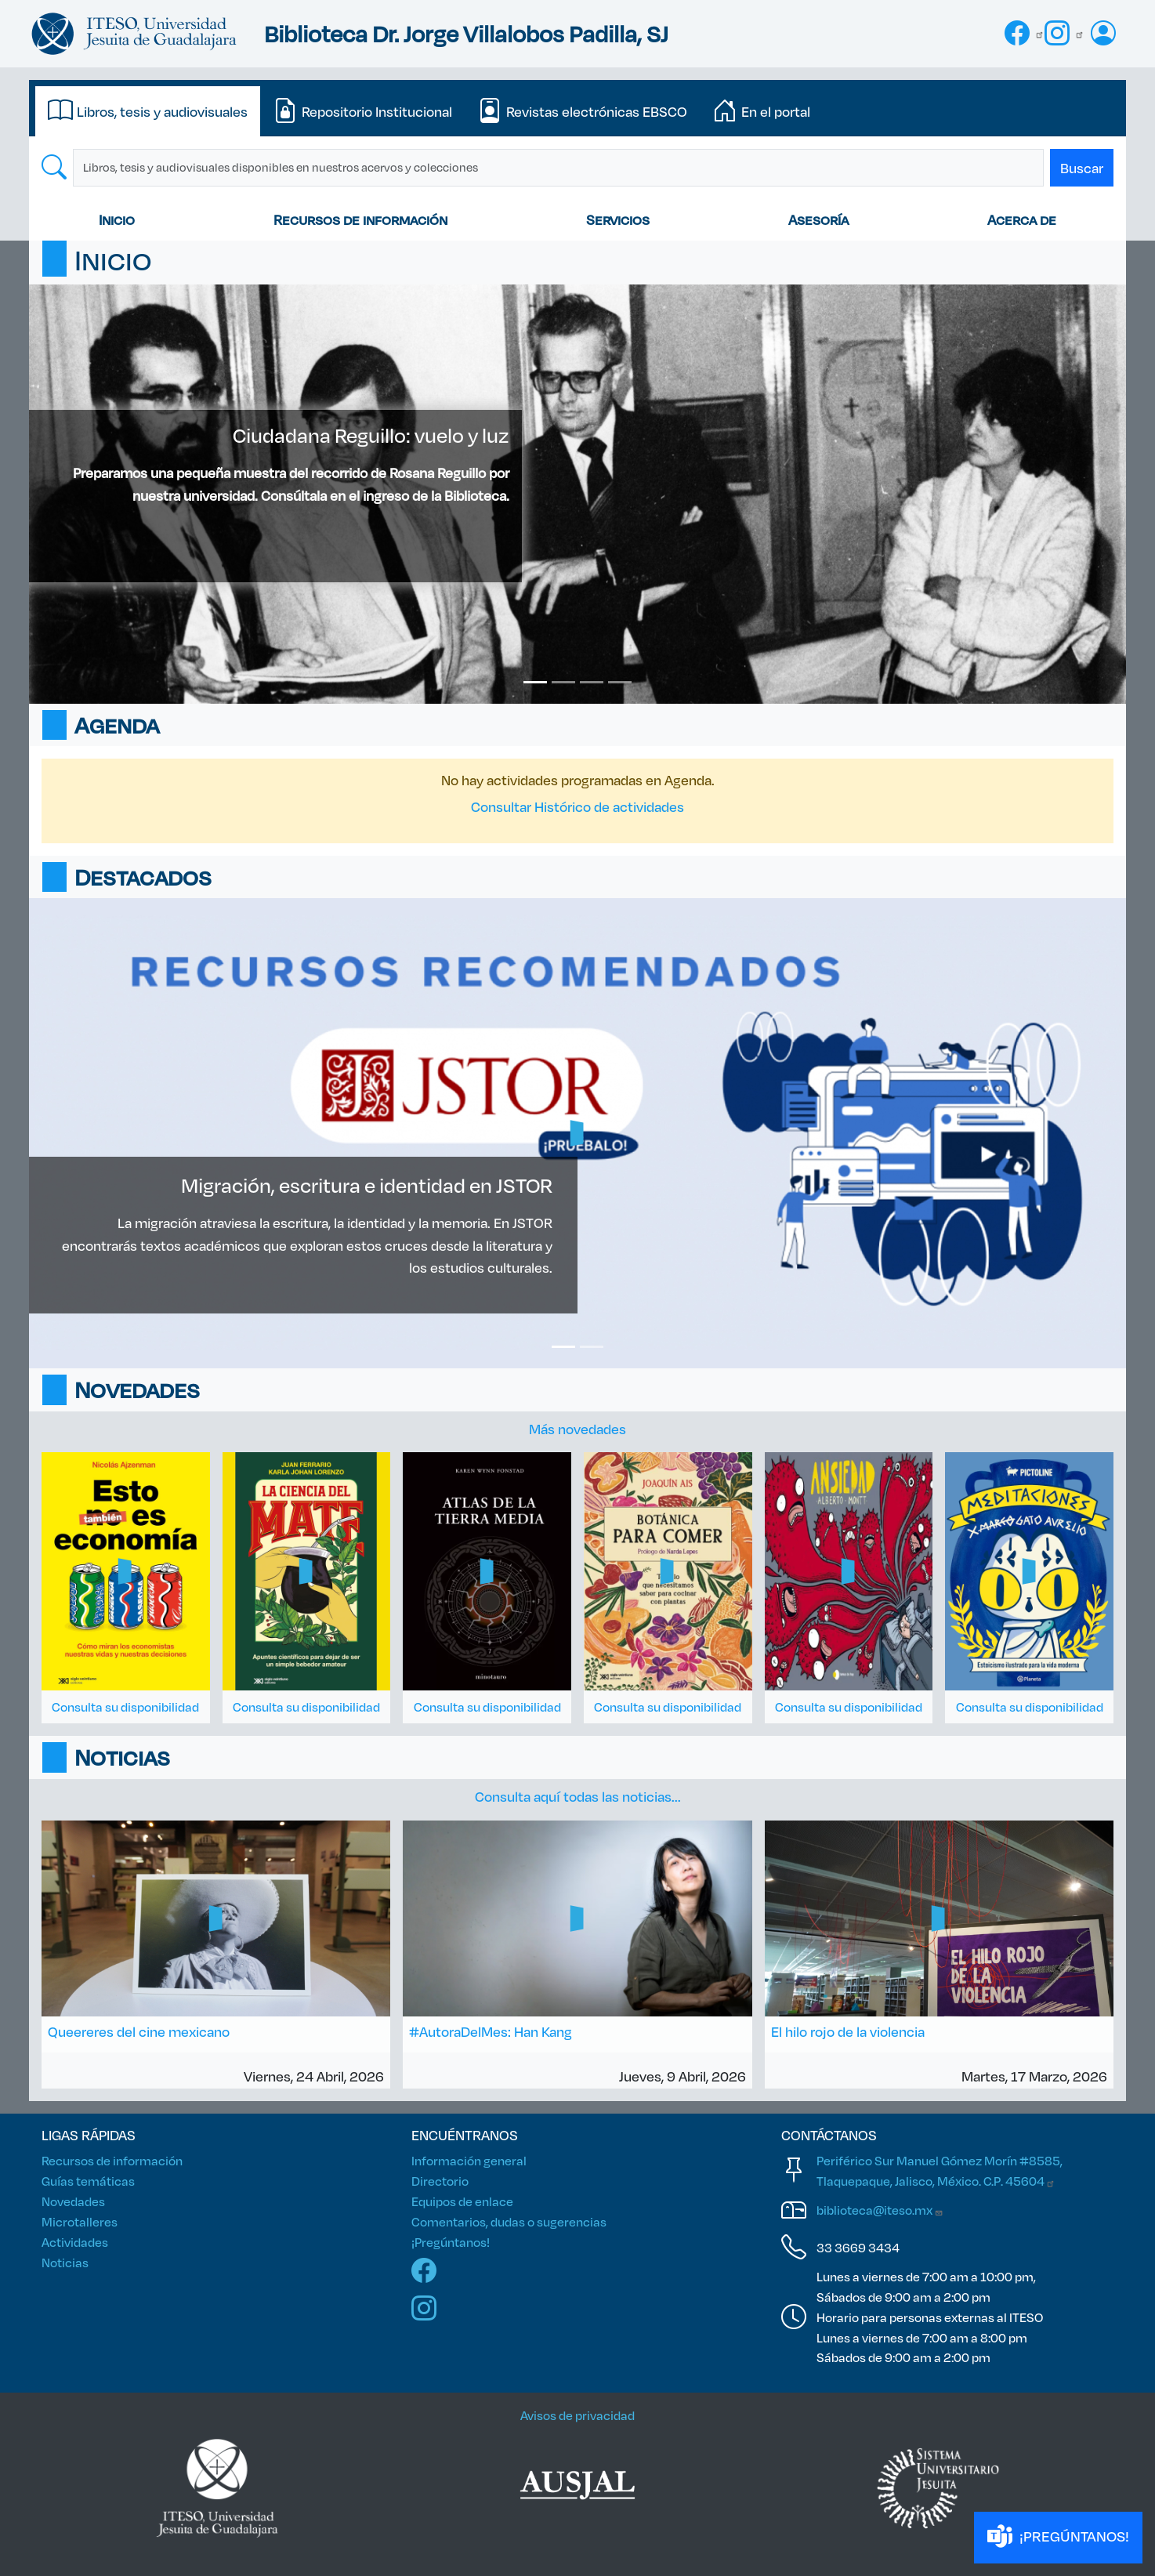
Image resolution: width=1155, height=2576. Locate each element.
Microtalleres (80, 2221)
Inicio (117, 219)
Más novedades (577, 1428)
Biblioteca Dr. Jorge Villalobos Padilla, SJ (466, 33)
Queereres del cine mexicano (139, 2031)
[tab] (147, 111)
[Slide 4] (620, 682)
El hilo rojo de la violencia (848, 2031)
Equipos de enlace (462, 2201)
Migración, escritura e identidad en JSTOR (366, 1185)
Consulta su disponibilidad (125, 1706)
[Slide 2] (563, 682)
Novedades (73, 2201)
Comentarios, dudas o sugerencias (508, 2221)
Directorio (440, 2181)
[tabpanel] (577, 167)
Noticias (65, 2262)
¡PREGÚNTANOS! (1058, 2537)
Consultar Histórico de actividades (577, 806)
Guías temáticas (88, 2181)
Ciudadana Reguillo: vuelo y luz (371, 435)
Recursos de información (360, 219)
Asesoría (818, 219)
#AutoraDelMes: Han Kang (490, 2031)
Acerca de (1021, 219)
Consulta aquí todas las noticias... (578, 1796)
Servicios (618, 219)
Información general (469, 2160)
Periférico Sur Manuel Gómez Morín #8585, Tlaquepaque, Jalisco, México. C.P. (939, 2170)
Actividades (75, 2242)
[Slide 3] (591, 682)
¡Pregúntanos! (450, 2242)
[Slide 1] (535, 682)
